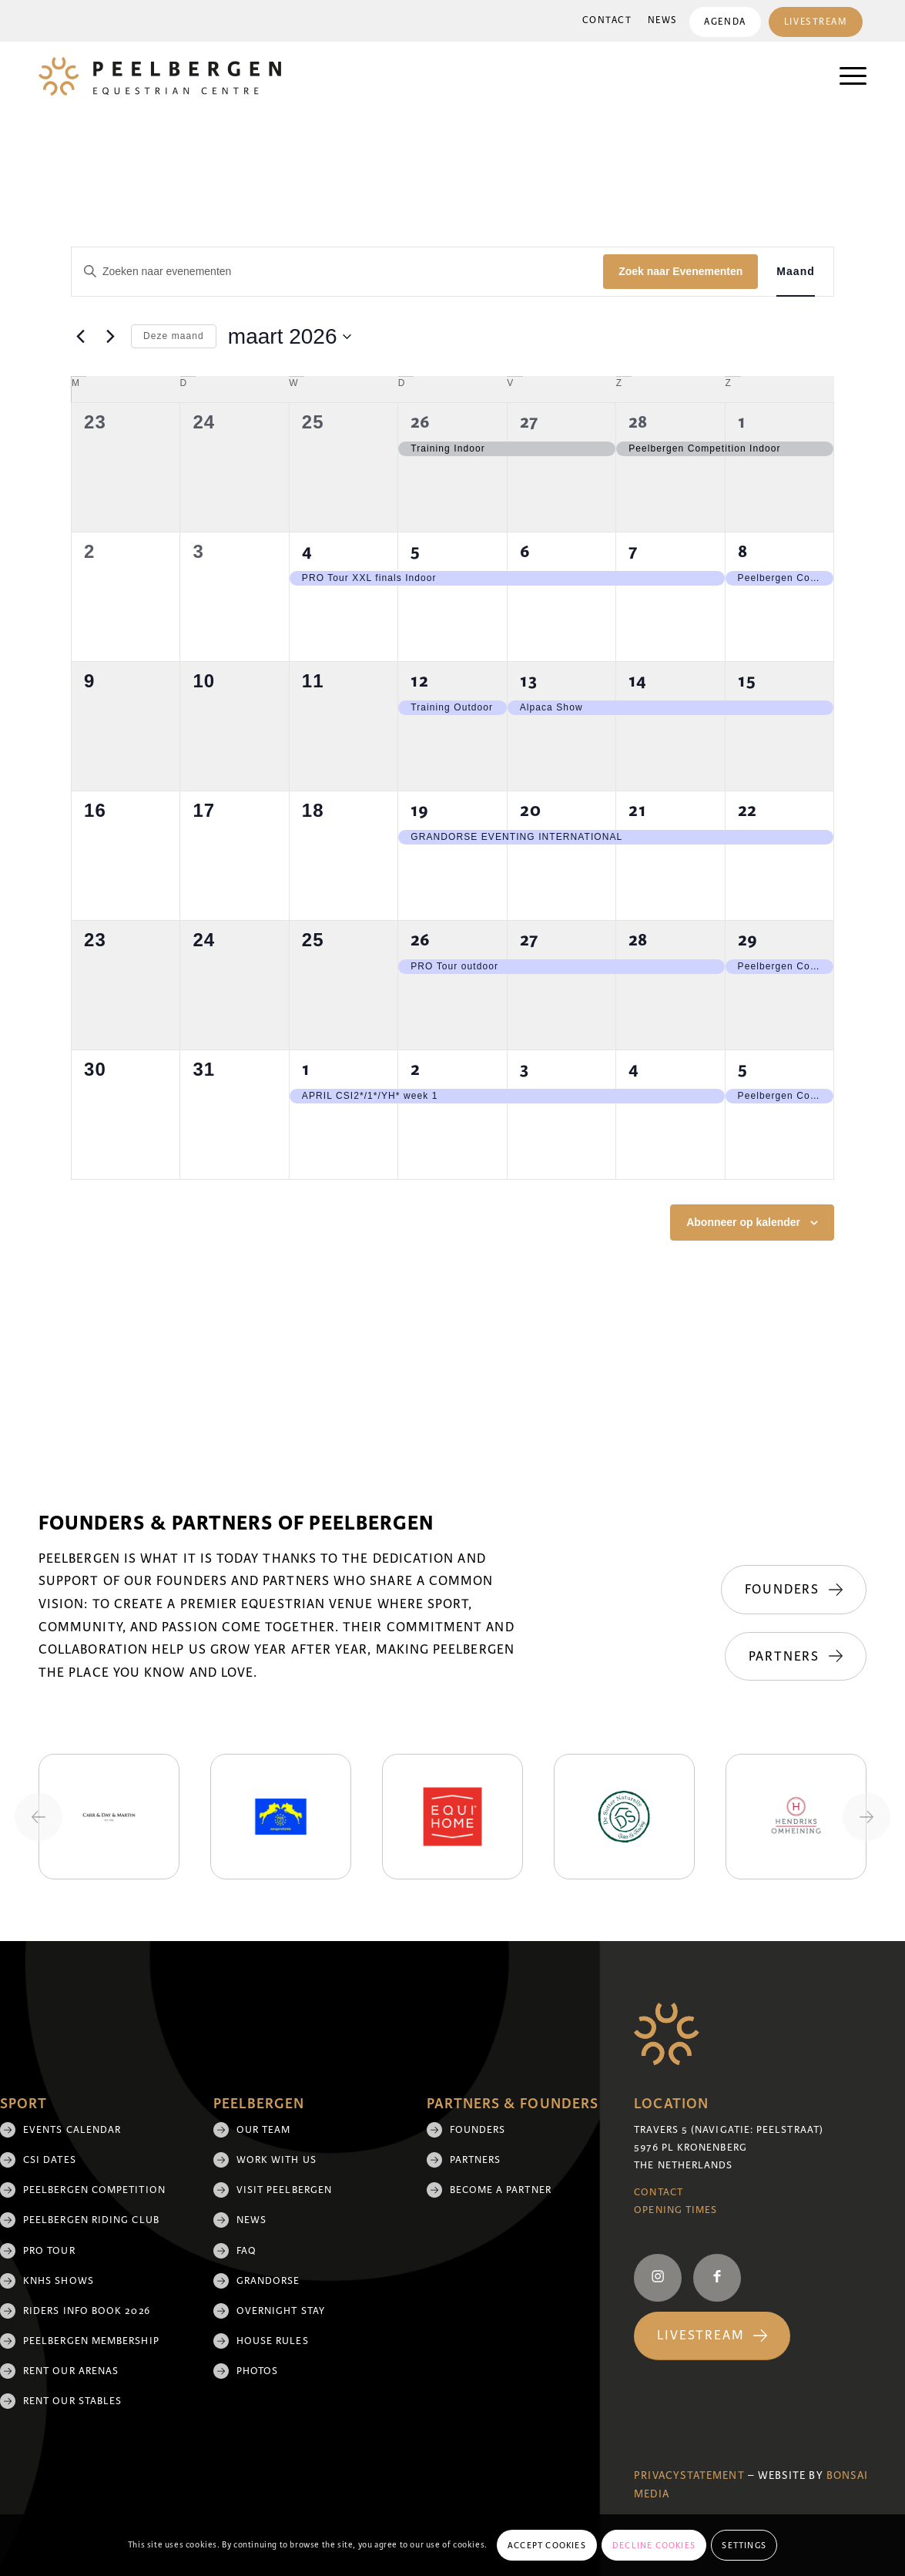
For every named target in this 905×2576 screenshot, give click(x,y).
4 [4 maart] (307, 551)
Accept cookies (547, 2545)
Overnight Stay (280, 2311)
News (661, 20)
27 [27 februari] (529, 422)
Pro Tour (49, 2251)
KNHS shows (58, 2281)
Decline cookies (654, 2545)
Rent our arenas (71, 2371)
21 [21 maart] (637, 810)
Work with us (276, 2160)
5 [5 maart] (416, 551)
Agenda (724, 22)
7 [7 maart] (633, 551)
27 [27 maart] (529, 940)
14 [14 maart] (637, 681)
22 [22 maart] (747, 810)
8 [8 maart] (743, 551)
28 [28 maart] (638, 940)
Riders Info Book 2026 (86, 2311)
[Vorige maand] (80, 336)
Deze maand (173, 336)
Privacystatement (689, 2475)
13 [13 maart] (529, 681)
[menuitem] (606, 21)
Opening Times (675, 2210)
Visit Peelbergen (284, 2190)
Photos (257, 2371)
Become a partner (500, 2190)
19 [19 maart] (420, 810)
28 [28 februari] (638, 422)
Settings (744, 2545)
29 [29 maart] (748, 940)
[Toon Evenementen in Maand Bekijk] (795, 271)
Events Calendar (72, 2130)
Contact (606, 20)
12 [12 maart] (420, 681)
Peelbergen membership (91, 2341)
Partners (475, 2160)
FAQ (246, 2251)
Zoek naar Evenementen (680, 271)
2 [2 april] (416, 1069)
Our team (263, 2130)
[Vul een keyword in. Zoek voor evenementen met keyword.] (337, 271)
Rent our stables (72, 2401)
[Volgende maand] (110, 336)
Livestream (815, 22)
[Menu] (845, 76)
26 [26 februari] (421, 422)
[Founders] (793, 1589)
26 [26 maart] (421, 940)
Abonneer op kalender (743, 1222)
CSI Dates (49, 2160)
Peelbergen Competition (94, 2190)
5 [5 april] (743, 1069)
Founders (478, 2130)
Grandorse (268, 2281)
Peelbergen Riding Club (91, 2220)
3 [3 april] (524, 1069)
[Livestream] (712, 2336)
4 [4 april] (633, 1069)
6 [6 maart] (525, 551)
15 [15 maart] (747, 681)
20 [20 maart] (530, 810)
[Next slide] (866, 1817)
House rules (272, 2341)
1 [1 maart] (742, 422)
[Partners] (795, 1656)
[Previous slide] (38, 1817)
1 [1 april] (306, 1069)
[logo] (160, 76)
